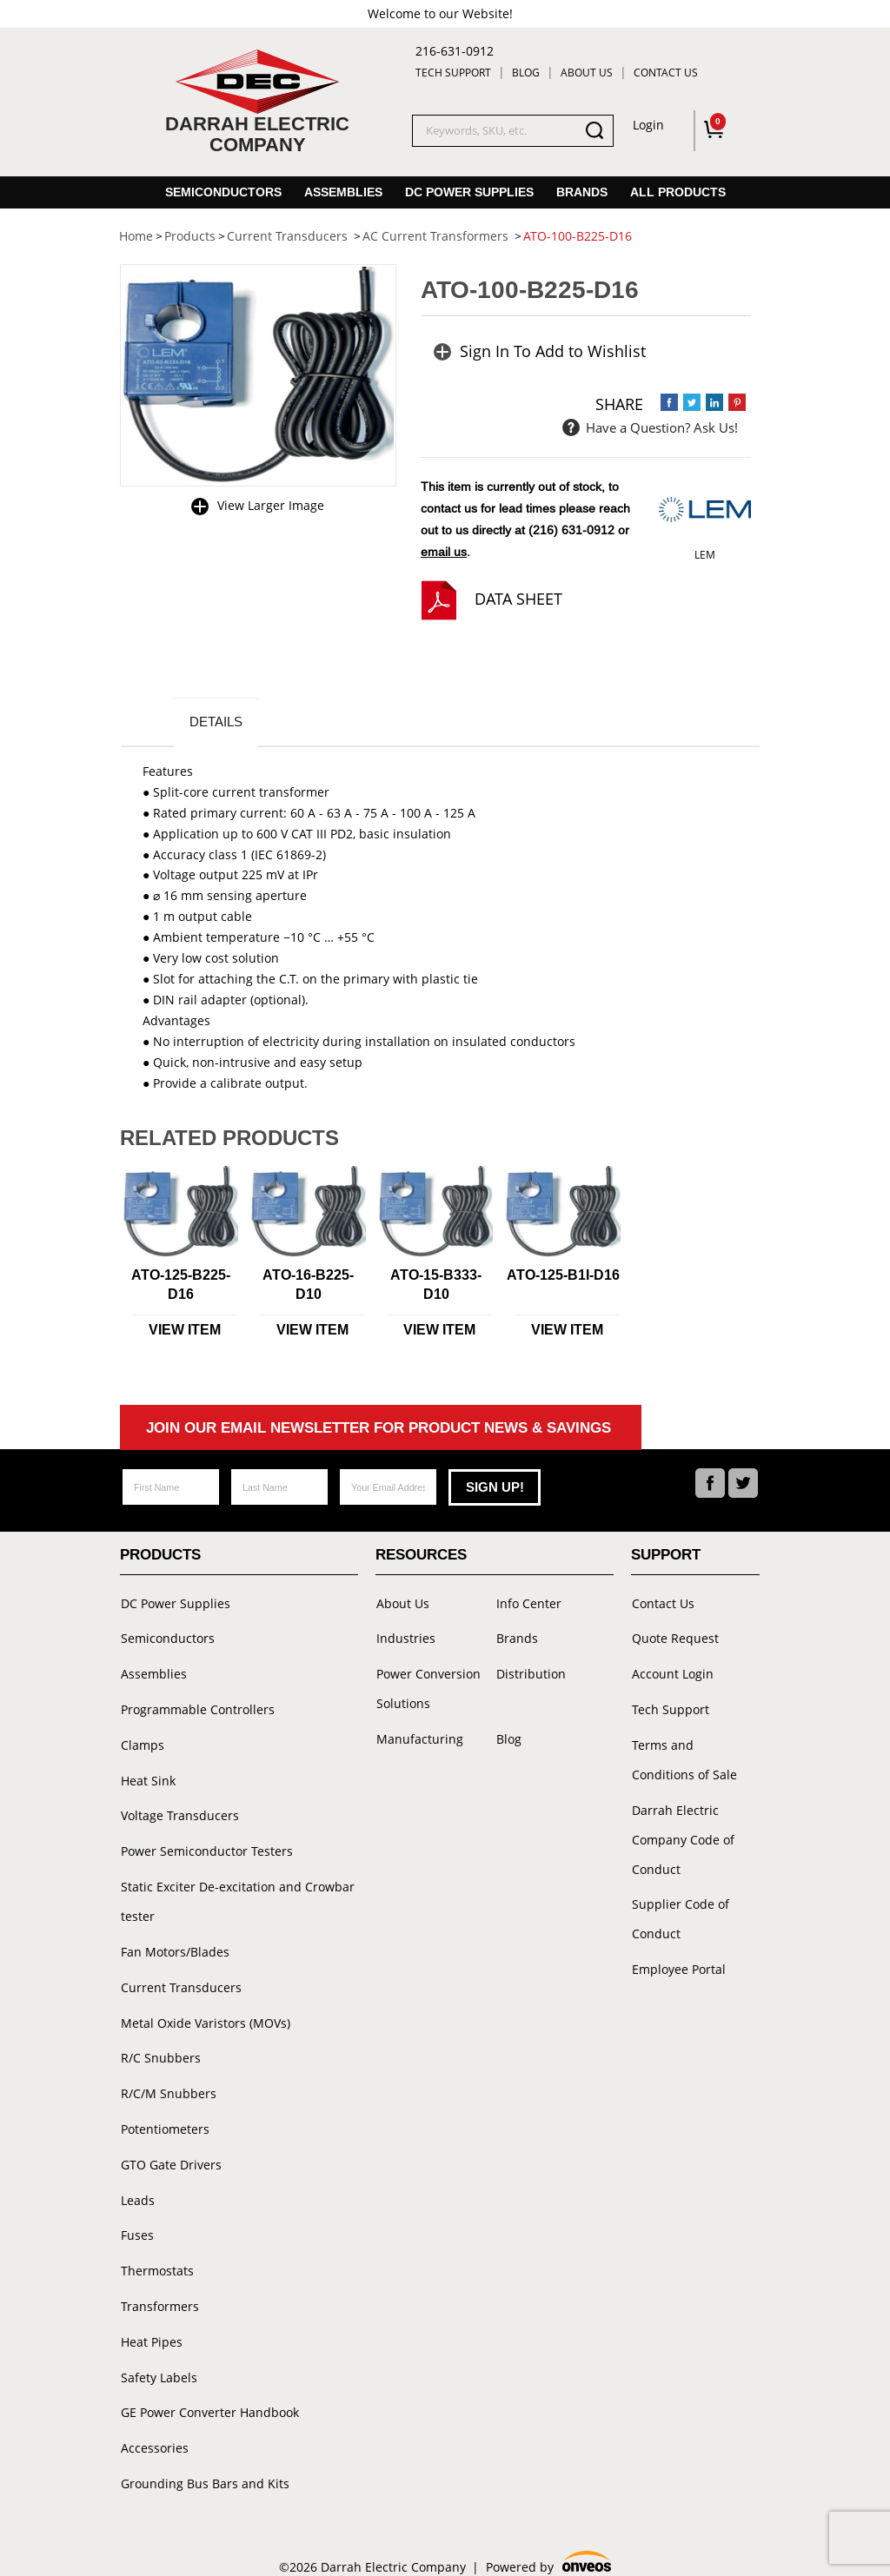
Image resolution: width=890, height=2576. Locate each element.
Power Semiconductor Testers (206, 1846)
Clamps (141, 1742)
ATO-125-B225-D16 (180, 1286)
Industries (405, 1638)
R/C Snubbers (160, 2050)
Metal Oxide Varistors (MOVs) (204, 2015)
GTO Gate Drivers (170, 2154)
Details (217, 722)
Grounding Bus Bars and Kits (204, 2467)
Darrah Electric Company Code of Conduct (682, 1836)
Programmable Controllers (197, 1707)
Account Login (672, 1673)
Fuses (136, 2223)
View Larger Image (270, 505)
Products (160, 1555)
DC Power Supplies (469, 192)
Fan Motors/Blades (174, 1945)
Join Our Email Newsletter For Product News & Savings (378, 1429)
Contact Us (666, 72)
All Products (678, 192)
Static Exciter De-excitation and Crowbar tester (237, 1896)
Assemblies (343, 192)
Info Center (528, 1603)
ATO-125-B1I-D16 (563, 1276)
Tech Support (453, 72)
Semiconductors (223, 192)
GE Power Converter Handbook (209, 2397)
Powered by (548, 2546)
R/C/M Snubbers (168, 2084)
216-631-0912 (454, 51)
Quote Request (674, 1638)
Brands (582, 192)
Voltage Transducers (179, 1812)
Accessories (154, 2432)
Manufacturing (418, 1737)
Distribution (530, 1673)
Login (648, 124)
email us (444, 552)
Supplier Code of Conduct (679, 1915)
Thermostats (156, 2258)
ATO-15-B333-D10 (436, 1286)
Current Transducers (180, 1980)
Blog (526, 72)
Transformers (159, 2293)
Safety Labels (158, 2362)
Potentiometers (164, 2119)
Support (666, 1555)
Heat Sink (147, 1777)
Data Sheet (518, 598)
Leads (137, 2189)
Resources (421, 1555)
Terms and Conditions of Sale (695, 1757)
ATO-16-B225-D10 (308, 1286)
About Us (587, 72)
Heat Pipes (151, 2328)
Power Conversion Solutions (427, 1688)
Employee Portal (678, 1965)
